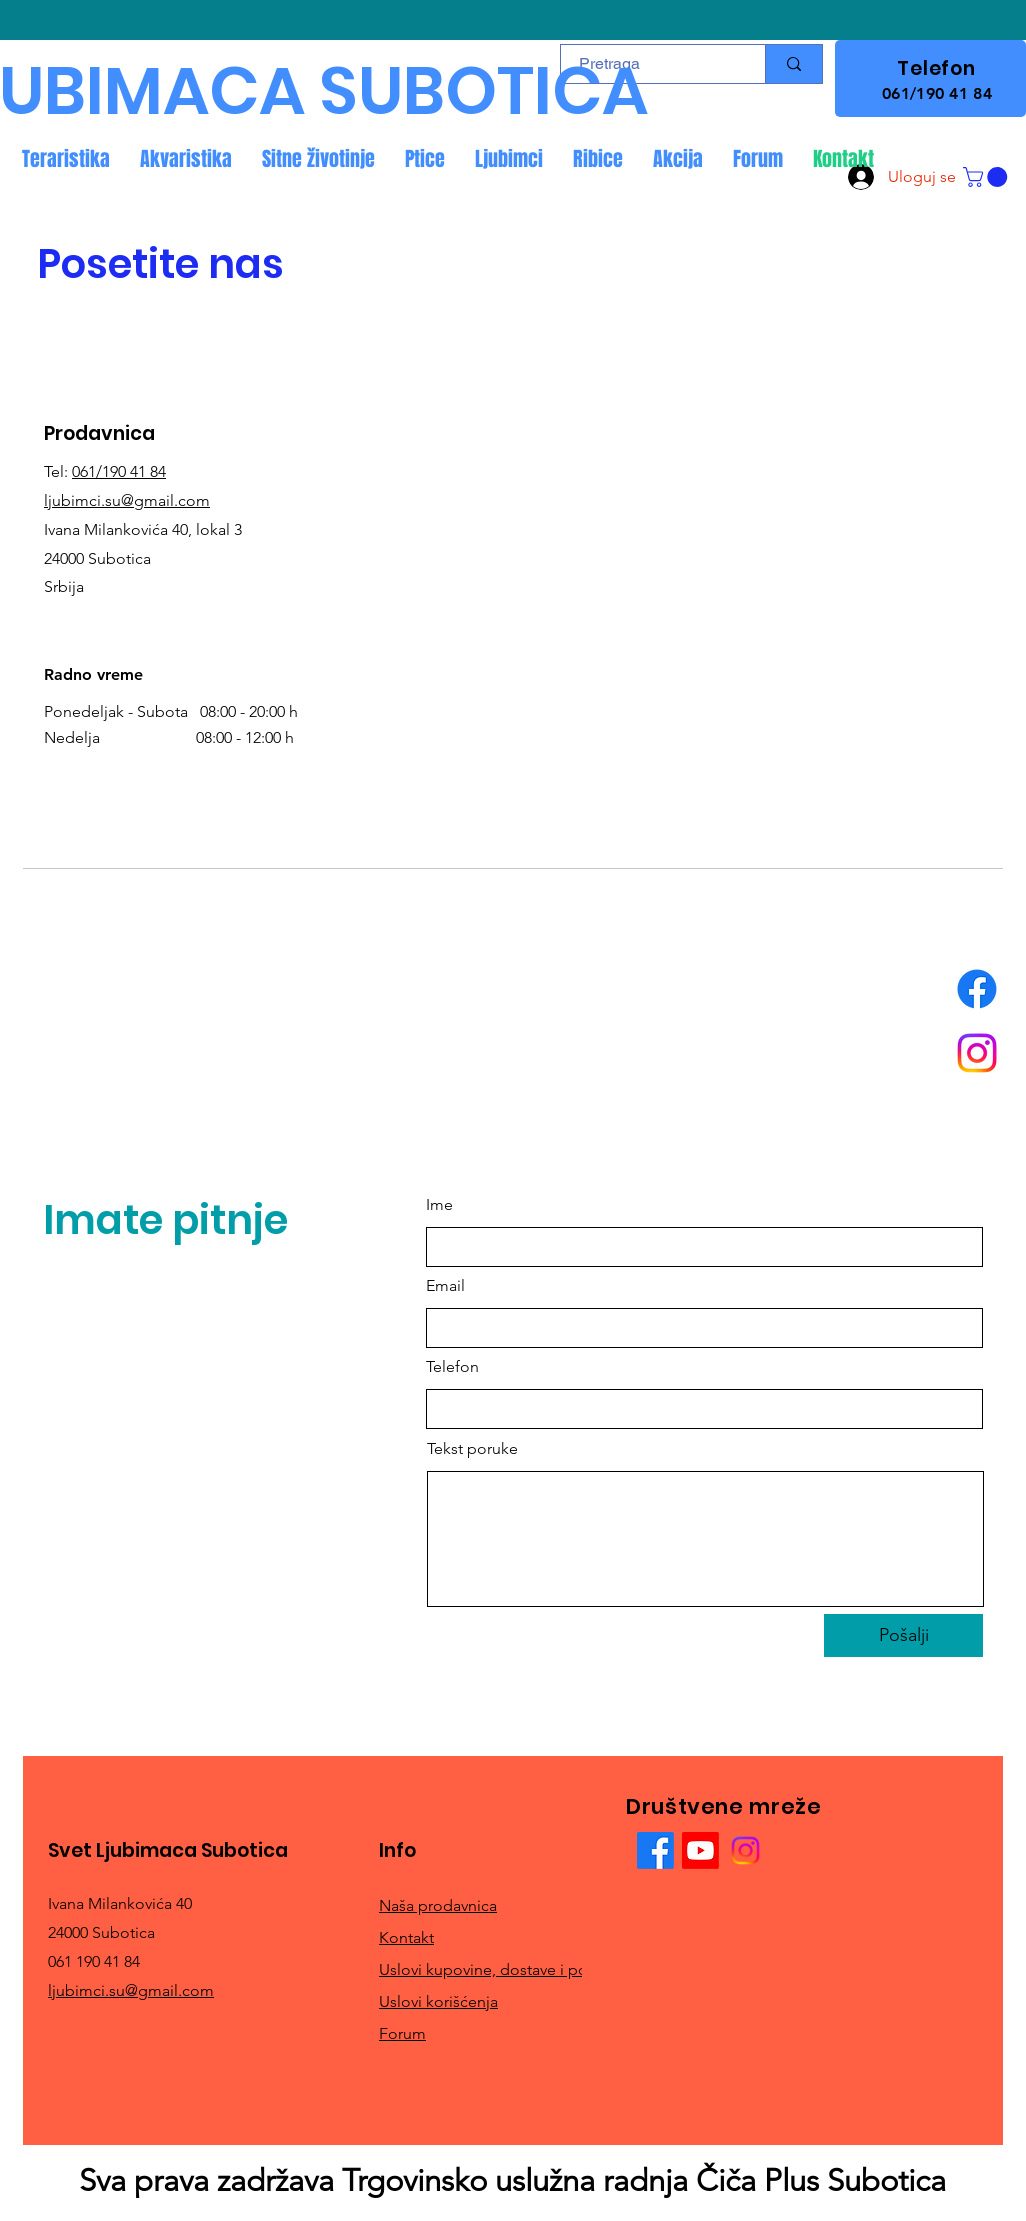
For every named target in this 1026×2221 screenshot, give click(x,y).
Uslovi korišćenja (438, 2001)
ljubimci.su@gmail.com (127, 500)
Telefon (452, 1367)
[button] (987, 177)
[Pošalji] (903, 1635)
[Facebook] (977, 989)
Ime (439, 1205)
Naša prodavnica (438, 1905)
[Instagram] (977, 1053)
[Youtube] (700, 1850)
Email (445, 1286)
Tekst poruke (472, 1449)
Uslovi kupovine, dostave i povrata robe (519, 1969)
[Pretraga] (793, 64)
